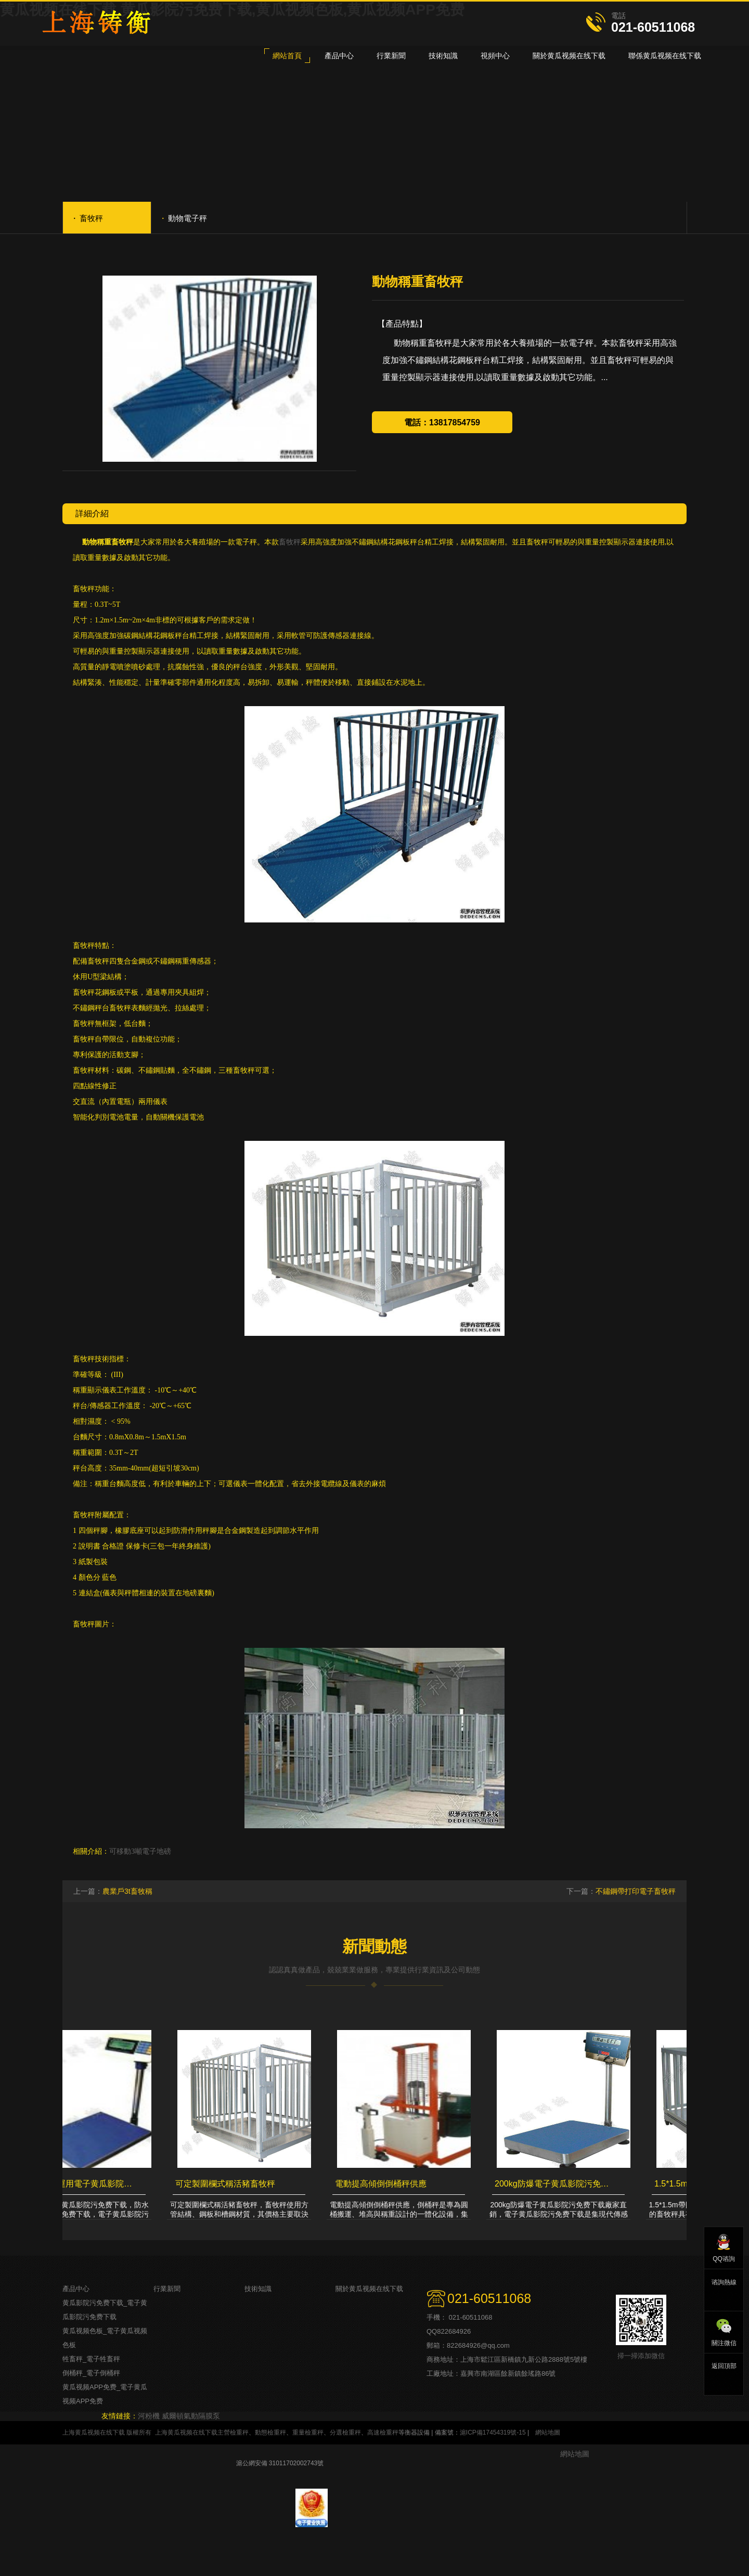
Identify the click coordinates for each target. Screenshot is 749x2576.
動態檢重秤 (270, 2432)
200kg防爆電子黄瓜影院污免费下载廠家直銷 (556, 2183)
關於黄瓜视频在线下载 (369, 2289)
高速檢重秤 (382, 2432)
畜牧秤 (88, 217)
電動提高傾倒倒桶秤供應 (383, 2183)
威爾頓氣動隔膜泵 (191, 2416)
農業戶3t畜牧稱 (127, 1891)
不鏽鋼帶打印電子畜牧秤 (636, 1891)
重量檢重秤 (308, 2432)
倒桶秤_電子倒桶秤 (91, 2373)
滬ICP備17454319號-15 (493, 2432)
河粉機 (149, 2416)
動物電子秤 (185, 217)
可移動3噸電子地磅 (140, 1851)
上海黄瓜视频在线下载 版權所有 (106, 2432)
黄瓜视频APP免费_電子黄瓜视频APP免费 (104, 2394)
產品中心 (75, 2289)
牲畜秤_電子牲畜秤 (91, 2359)
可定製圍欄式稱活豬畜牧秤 (228, 2183)
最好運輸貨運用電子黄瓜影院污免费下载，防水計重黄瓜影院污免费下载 (77, 2183)
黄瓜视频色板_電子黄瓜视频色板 (104, 2338)
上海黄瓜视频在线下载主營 (192, 2432)
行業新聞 (166, 2289)
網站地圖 (547, 2432)
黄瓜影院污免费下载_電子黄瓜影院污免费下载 (104, 2310)
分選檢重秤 (345, 2432)
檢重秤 (239, 2432)
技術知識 (258, 2289)
